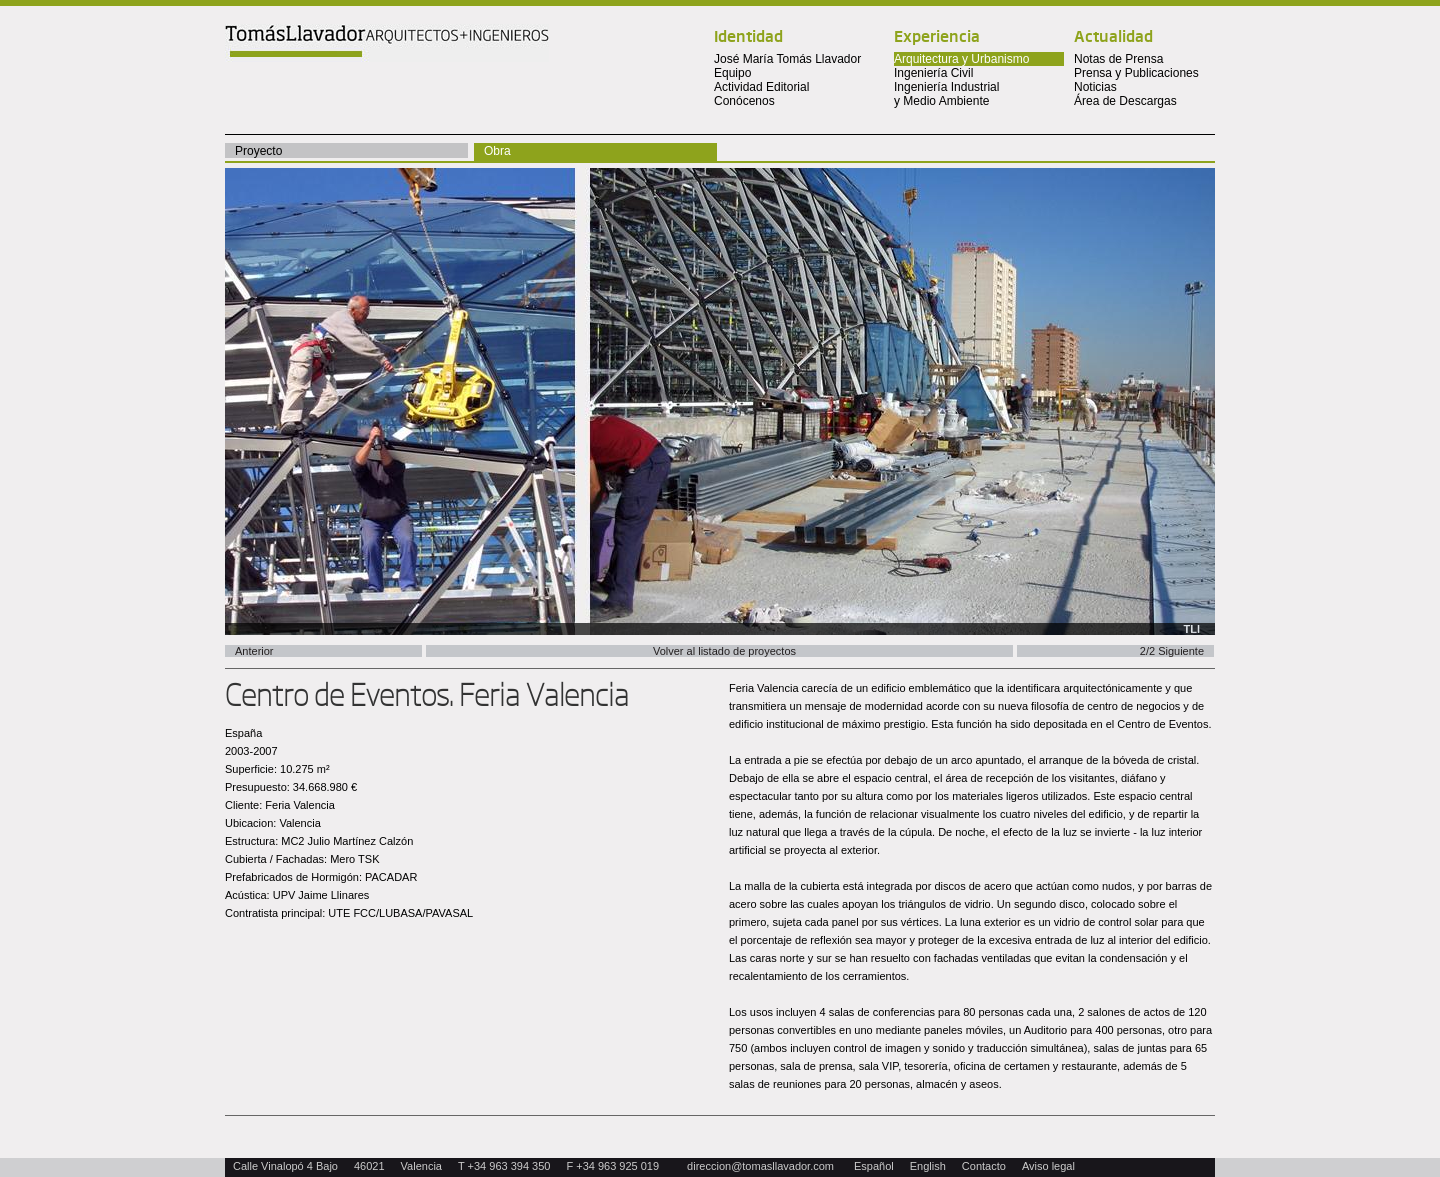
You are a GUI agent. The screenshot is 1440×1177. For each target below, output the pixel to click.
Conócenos (744, 101)
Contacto (984, 1166)
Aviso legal (1048, 1166)
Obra (497, 151)
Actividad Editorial (761, 87)
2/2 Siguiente (1172, 651)
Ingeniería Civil (933, 73)
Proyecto (258, 151)
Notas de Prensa (1118, 59)
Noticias (1095, 87)
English (928, 1166)
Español (874, 1166)
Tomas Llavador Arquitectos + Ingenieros (387, 43)
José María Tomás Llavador (787, 59)
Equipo (732, 73)
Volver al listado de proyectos (724, 651)
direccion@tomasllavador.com (760, 1166)
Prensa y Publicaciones (1136, 73)
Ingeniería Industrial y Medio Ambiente (946, 94)
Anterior (254, 651)
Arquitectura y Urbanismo (961, 59)
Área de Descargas (1125, 101)
